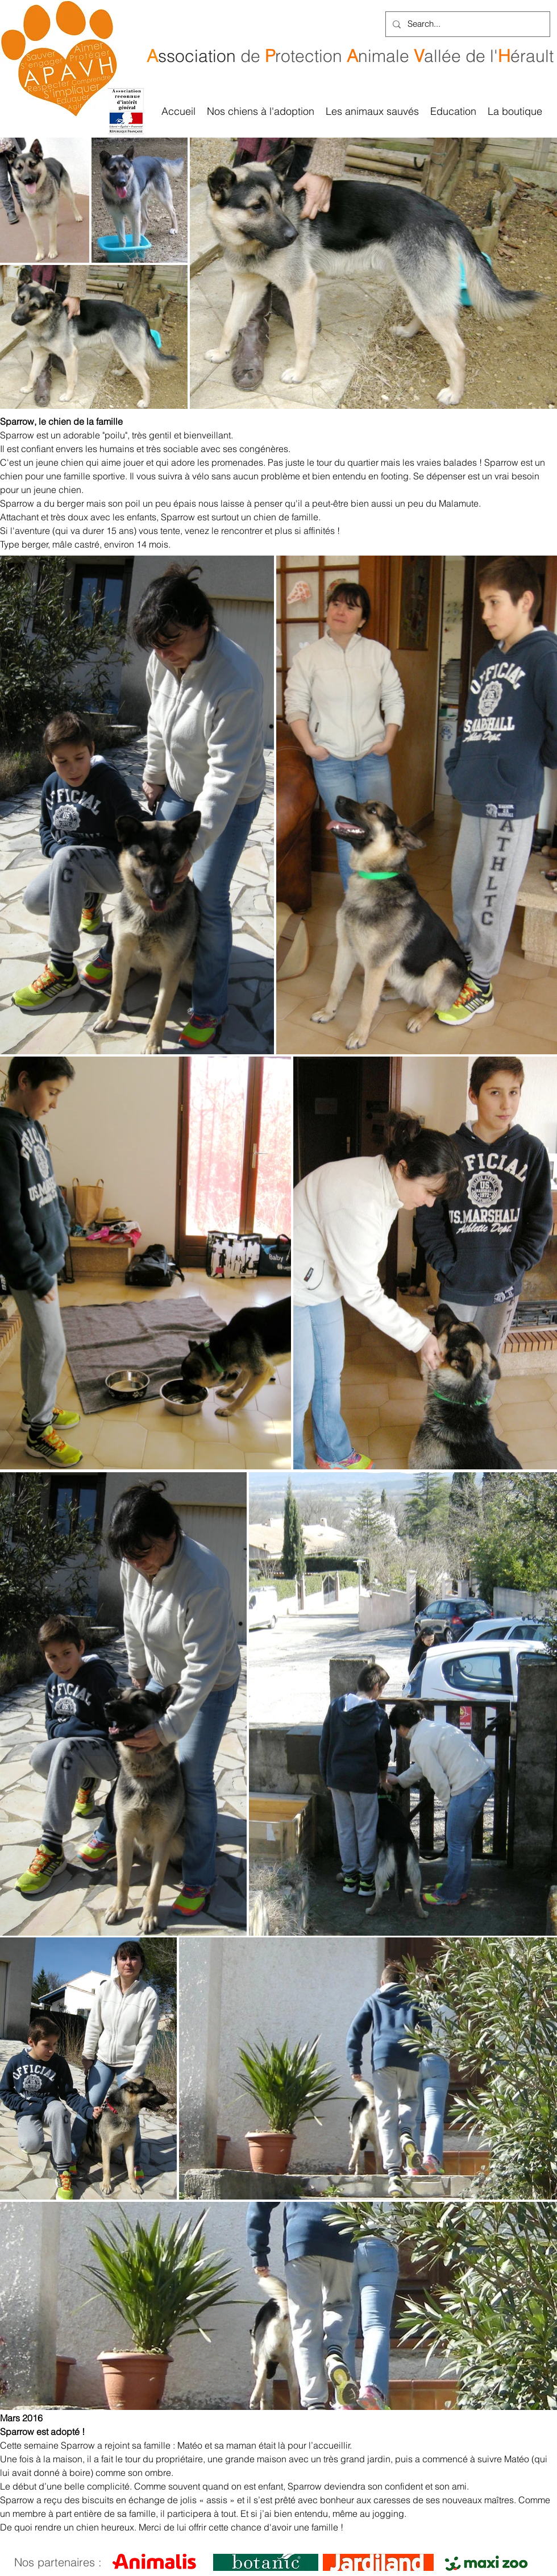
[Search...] (467, 24)
